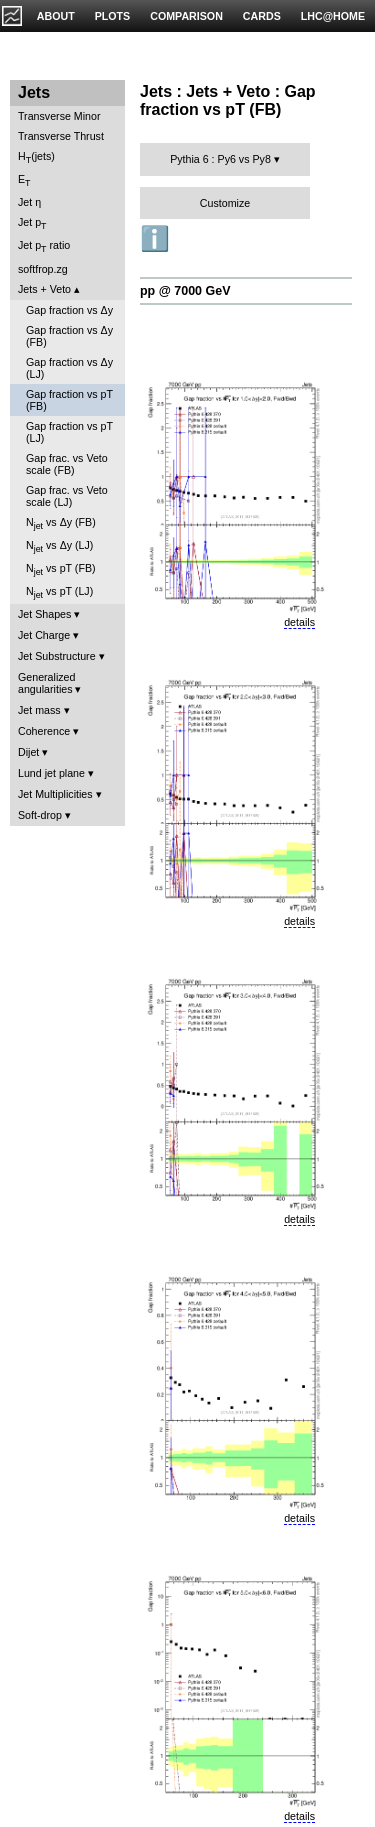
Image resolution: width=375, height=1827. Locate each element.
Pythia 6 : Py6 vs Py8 (220, 159)
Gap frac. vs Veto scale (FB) (67, 464)
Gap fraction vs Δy (69, 310)
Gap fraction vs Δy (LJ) (69, 368)
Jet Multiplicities (55, 794)
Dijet (28, 752)
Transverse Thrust (61, 136)
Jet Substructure (57, 656)
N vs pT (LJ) (59, 592)
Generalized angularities (46, 683)
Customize (225, 203)
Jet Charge (44, 635)
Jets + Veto (44, 289)
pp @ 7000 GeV (185, 291)
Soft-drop (40, 815)
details (299, 622)
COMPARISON (186, 16)
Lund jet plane (51, 773)
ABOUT (56, 16)
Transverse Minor (59, 116)
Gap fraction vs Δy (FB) (69, 336)
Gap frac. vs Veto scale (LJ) (67, 496)
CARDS (262, 16)
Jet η (29, 202)
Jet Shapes (44, 614)
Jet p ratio (44, 246)
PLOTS (113, 16)
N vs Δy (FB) (61, 523)
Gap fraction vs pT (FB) (69, 400)
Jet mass (39, 710)
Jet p (32, 223)
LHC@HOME (333, 16)
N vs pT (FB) (61, 569)
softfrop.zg (43, 269)
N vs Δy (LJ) (59, 546)
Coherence (44, 731)
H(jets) (36, 157)
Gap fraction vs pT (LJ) (69, 432)
